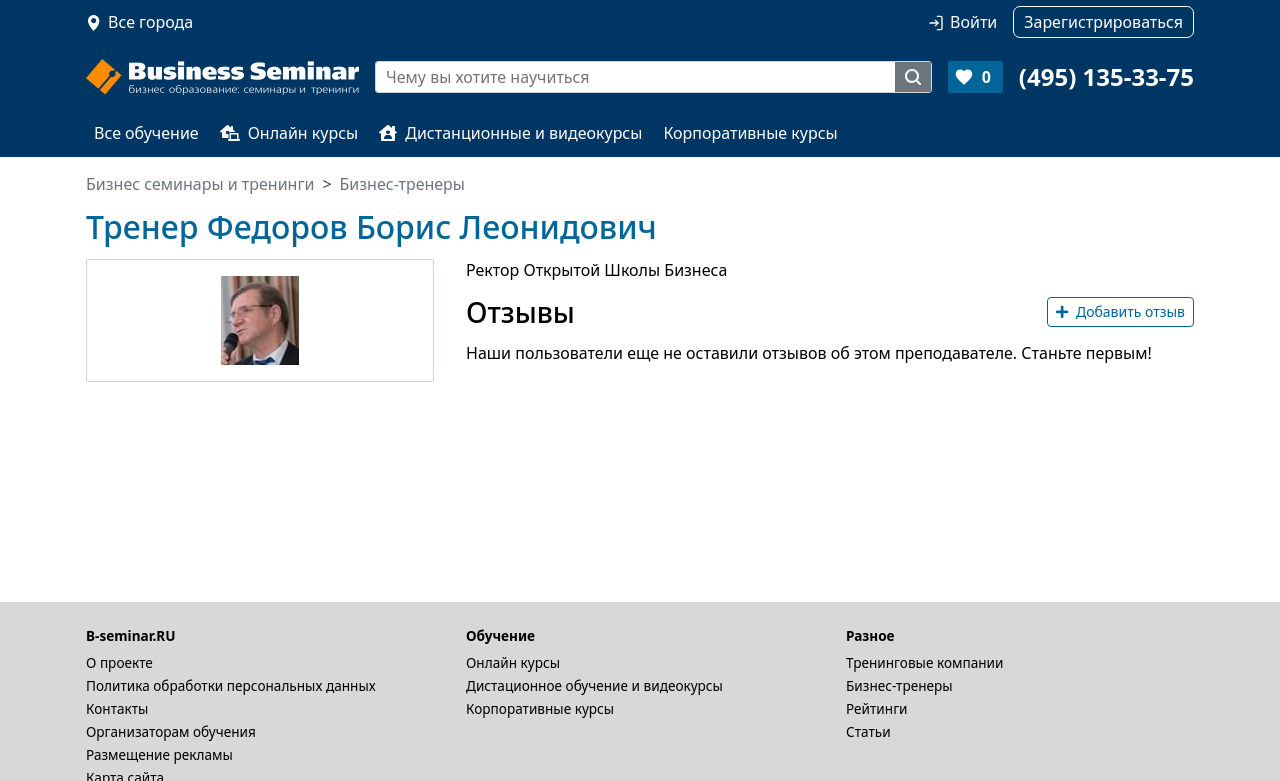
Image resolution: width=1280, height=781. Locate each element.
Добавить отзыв (1120, 311)
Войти (973, 22)
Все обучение (146, 133)
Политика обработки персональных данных (231, 685)
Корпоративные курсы (750, 133)
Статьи (868, 731)
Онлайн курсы (289, 133)
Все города (150, 22)
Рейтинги (877, 708)
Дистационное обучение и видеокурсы (594, 685)
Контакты (117, 708)
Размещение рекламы (159, 754)
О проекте (119, 662)
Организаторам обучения (171, 731)
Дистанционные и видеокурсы (510, 133)
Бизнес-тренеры (899, 685)
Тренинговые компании (924, 662)
